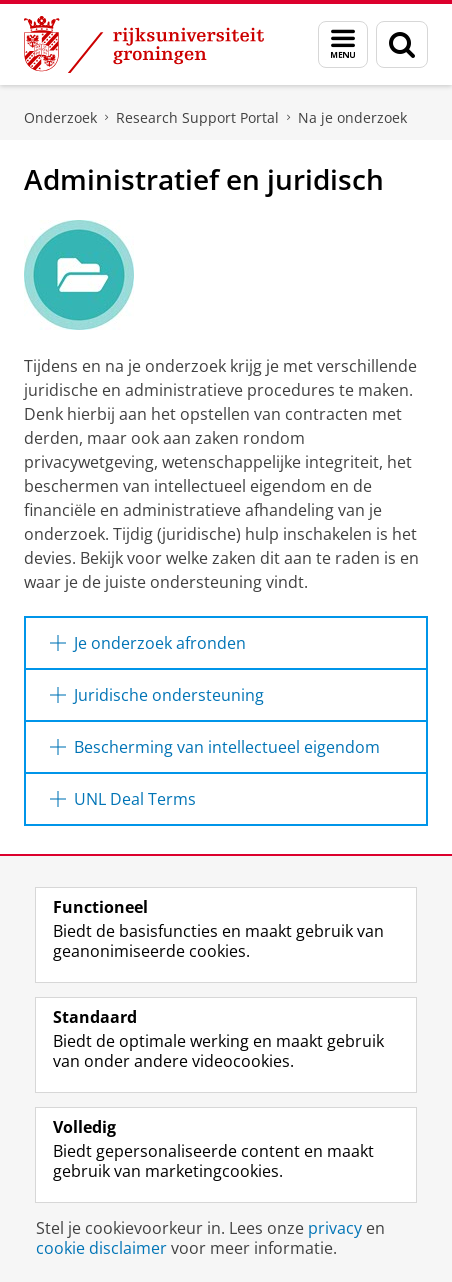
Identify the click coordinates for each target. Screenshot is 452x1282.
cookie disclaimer (101, 1248)
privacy (335, 1228)
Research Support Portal (197, 117)
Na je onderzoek (352, 117)
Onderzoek (60, 117)
